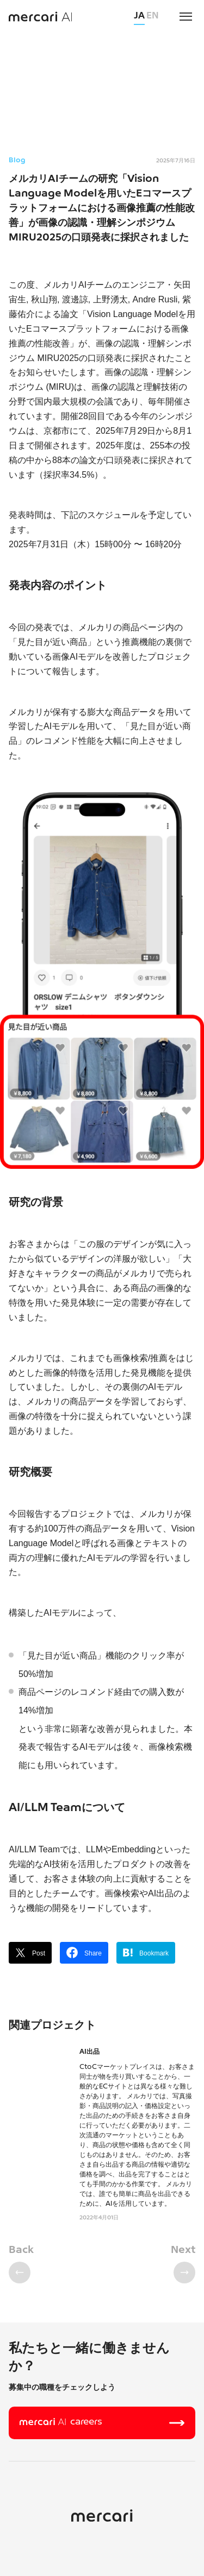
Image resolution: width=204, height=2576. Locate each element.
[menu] (185, 16)
